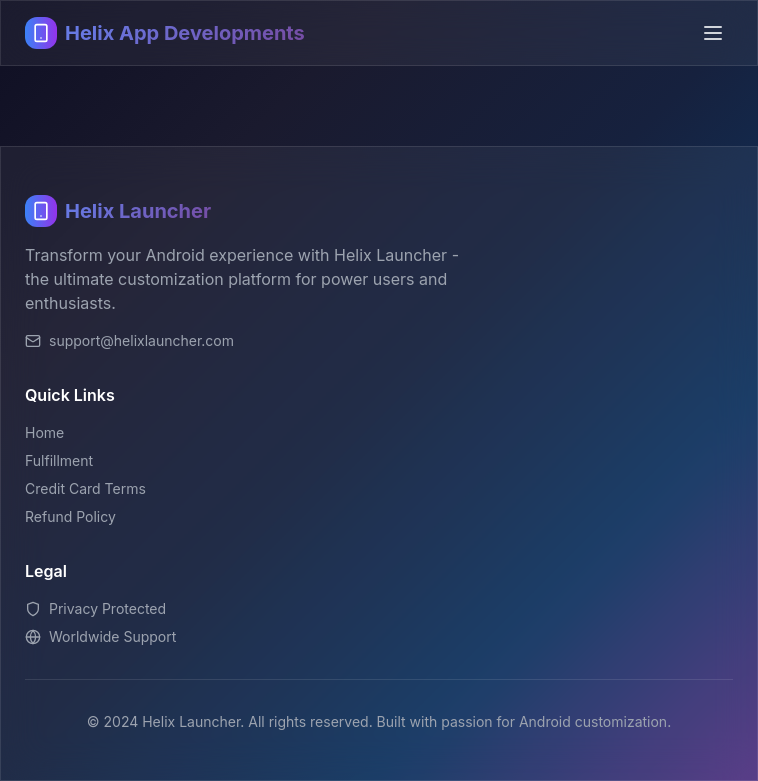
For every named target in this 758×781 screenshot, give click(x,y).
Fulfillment (59, 460)
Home (44, 432)
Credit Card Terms (85, 488)
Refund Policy (70, 516)
